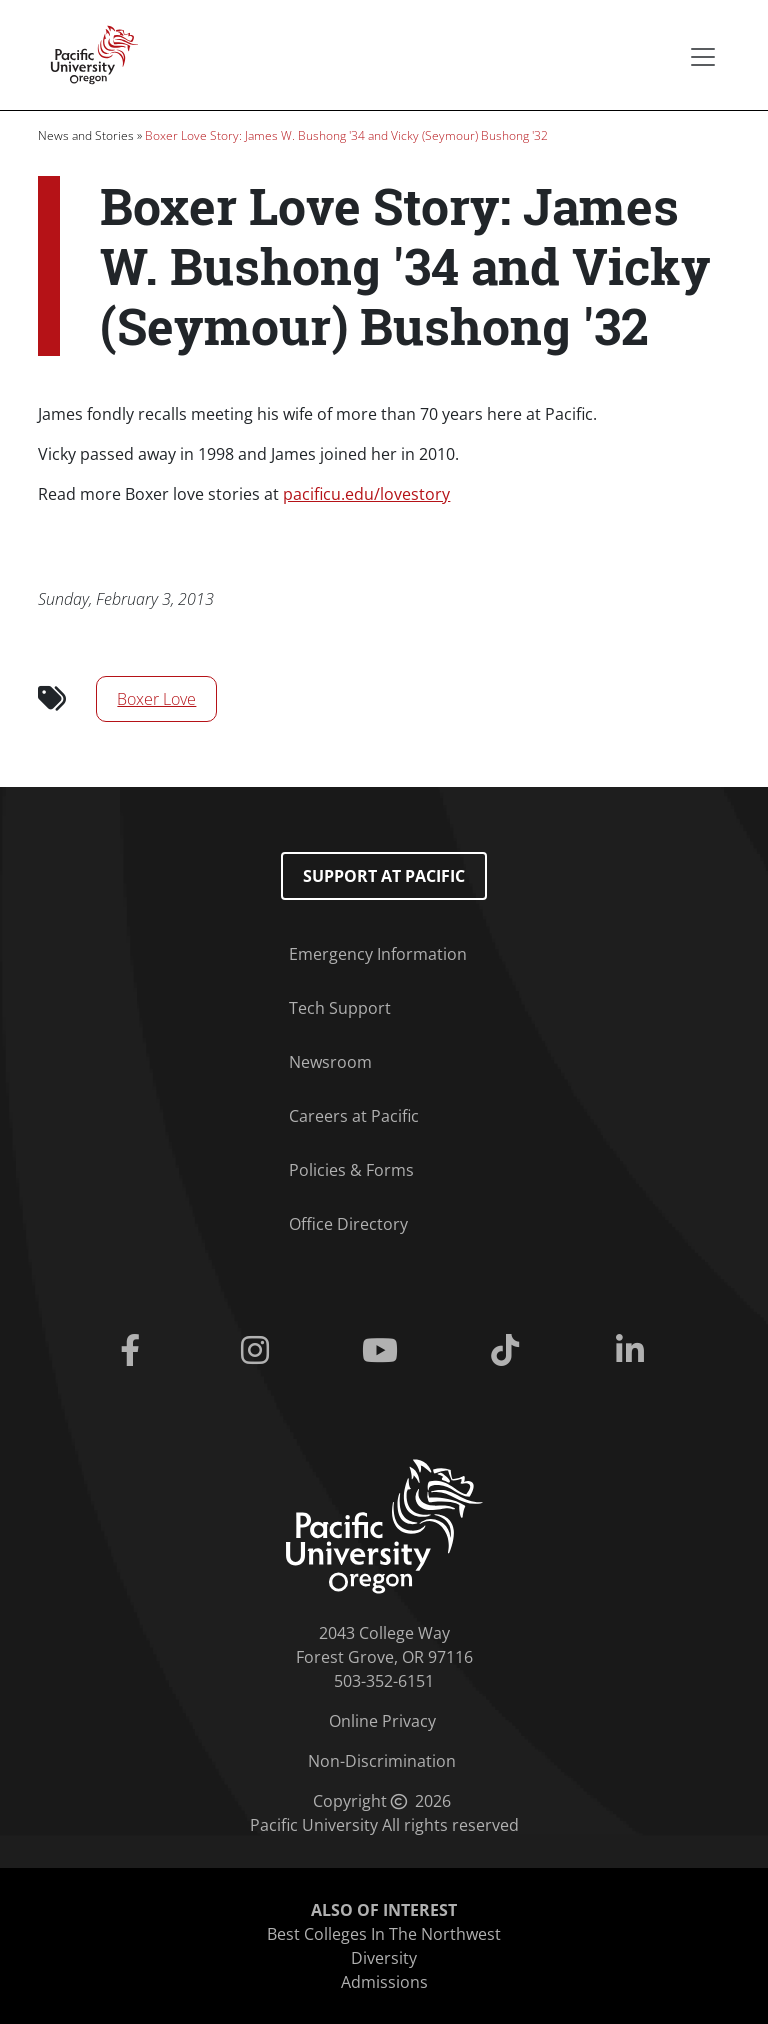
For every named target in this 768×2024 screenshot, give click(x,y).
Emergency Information (378, 954)
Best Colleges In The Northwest (384, 1934)
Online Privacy (382, 1721)
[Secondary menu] (703, 57)
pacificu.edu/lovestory (366, 494)
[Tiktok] (509, 1351)
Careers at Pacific (354, 1116)
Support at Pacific (384, 876)
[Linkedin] (634, 1351)
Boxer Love (156, 699)
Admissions (384, 1982)
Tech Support (340, 1008)
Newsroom (330, 1062)
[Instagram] (258, 1351)
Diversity (384, 1958)
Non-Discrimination (382, 1761)
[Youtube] (383, 1351)
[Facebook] (133, 1351)
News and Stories (86, 135)
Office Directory (348, 1224)
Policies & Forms (351, 1170)
